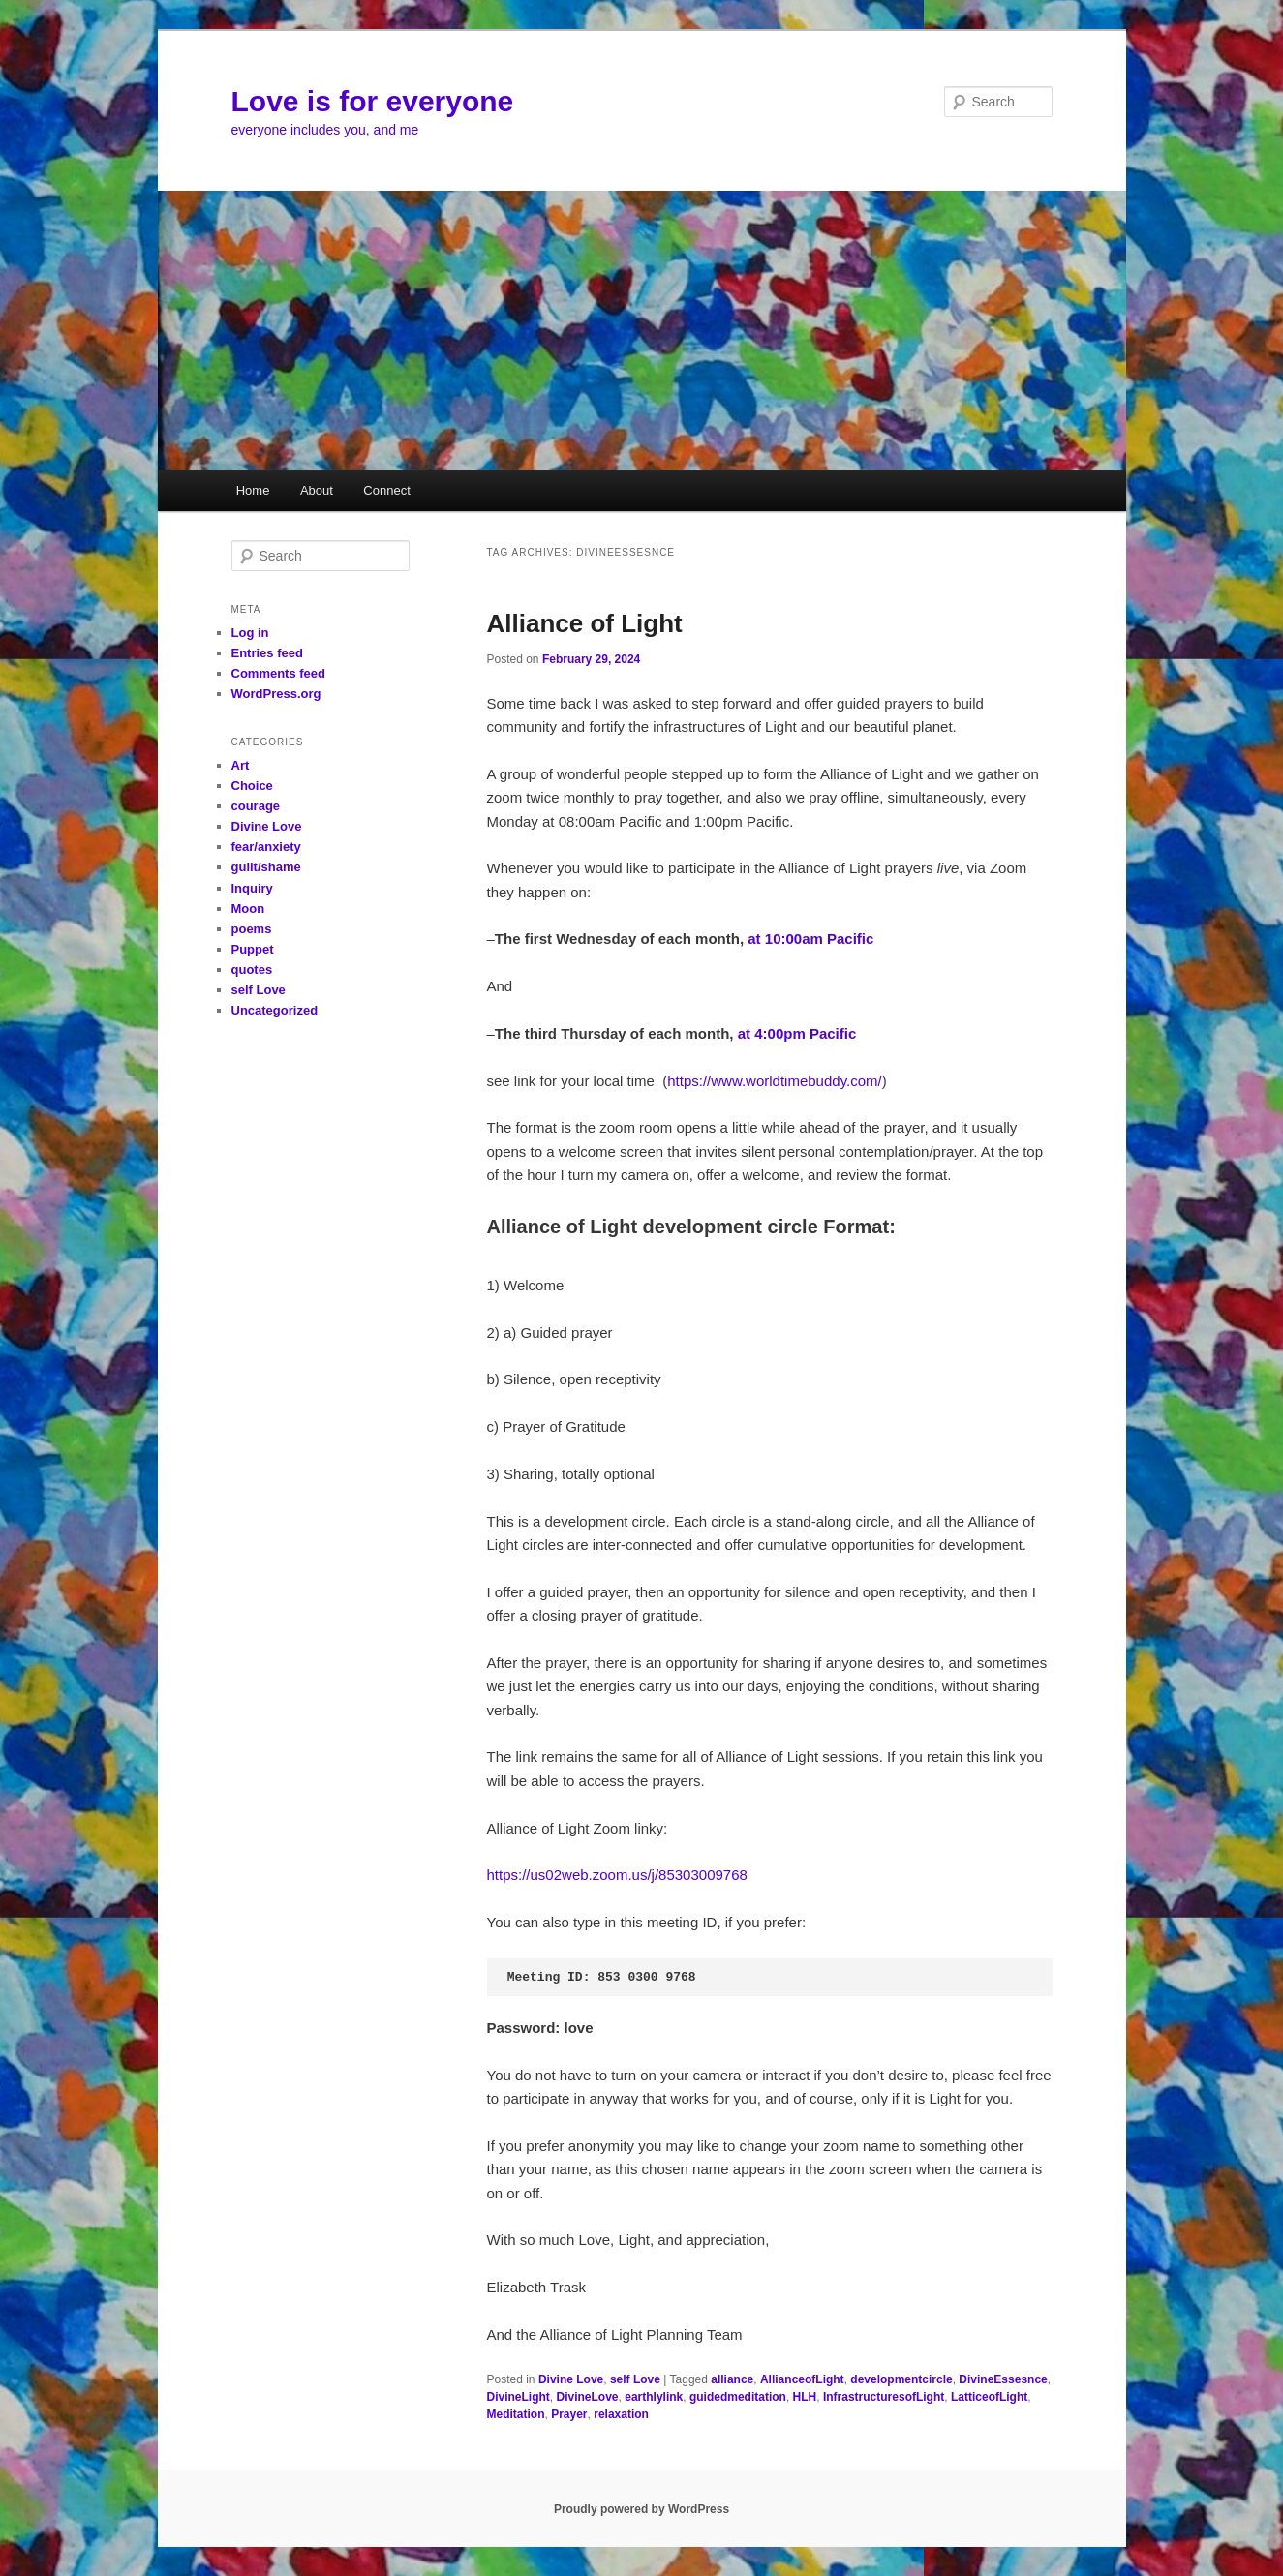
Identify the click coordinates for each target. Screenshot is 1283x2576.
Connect (386, 490)
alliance (732, 2379)
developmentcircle (901, 2379)
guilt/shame (266, 867)
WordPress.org (276, 693)
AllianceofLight (802, 2379)
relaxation (621, 2414)
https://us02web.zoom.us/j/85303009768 (617, 1874)
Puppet (252, 949)
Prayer (569, 2414)
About (316, 490)
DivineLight (518, 2397)
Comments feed (278, 673)
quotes (252, 969)
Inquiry (252, 888)
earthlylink (654, 2397)
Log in (250, 632)
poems (251, 929)
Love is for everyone (372, 101)
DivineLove (588, 2397)
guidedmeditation (737, 2397)
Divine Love (570, 2379)
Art (240, 765)
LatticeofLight (989, 2397)
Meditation (516, 2414)
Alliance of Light (585, 623)
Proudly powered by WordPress (641, 2509)
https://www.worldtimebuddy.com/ (774, 1081)
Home (253, 490)
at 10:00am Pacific (810, 938)
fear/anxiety (266, 846)
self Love (635, 2379)
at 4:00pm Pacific (797, 1033)
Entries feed (267, 653)
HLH (805, 2397)
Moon (248, 908)
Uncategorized (275, 1010)
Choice (252, 785)
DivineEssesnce (1003, 2379)
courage (256, 806)
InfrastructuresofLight (883, 2397)
